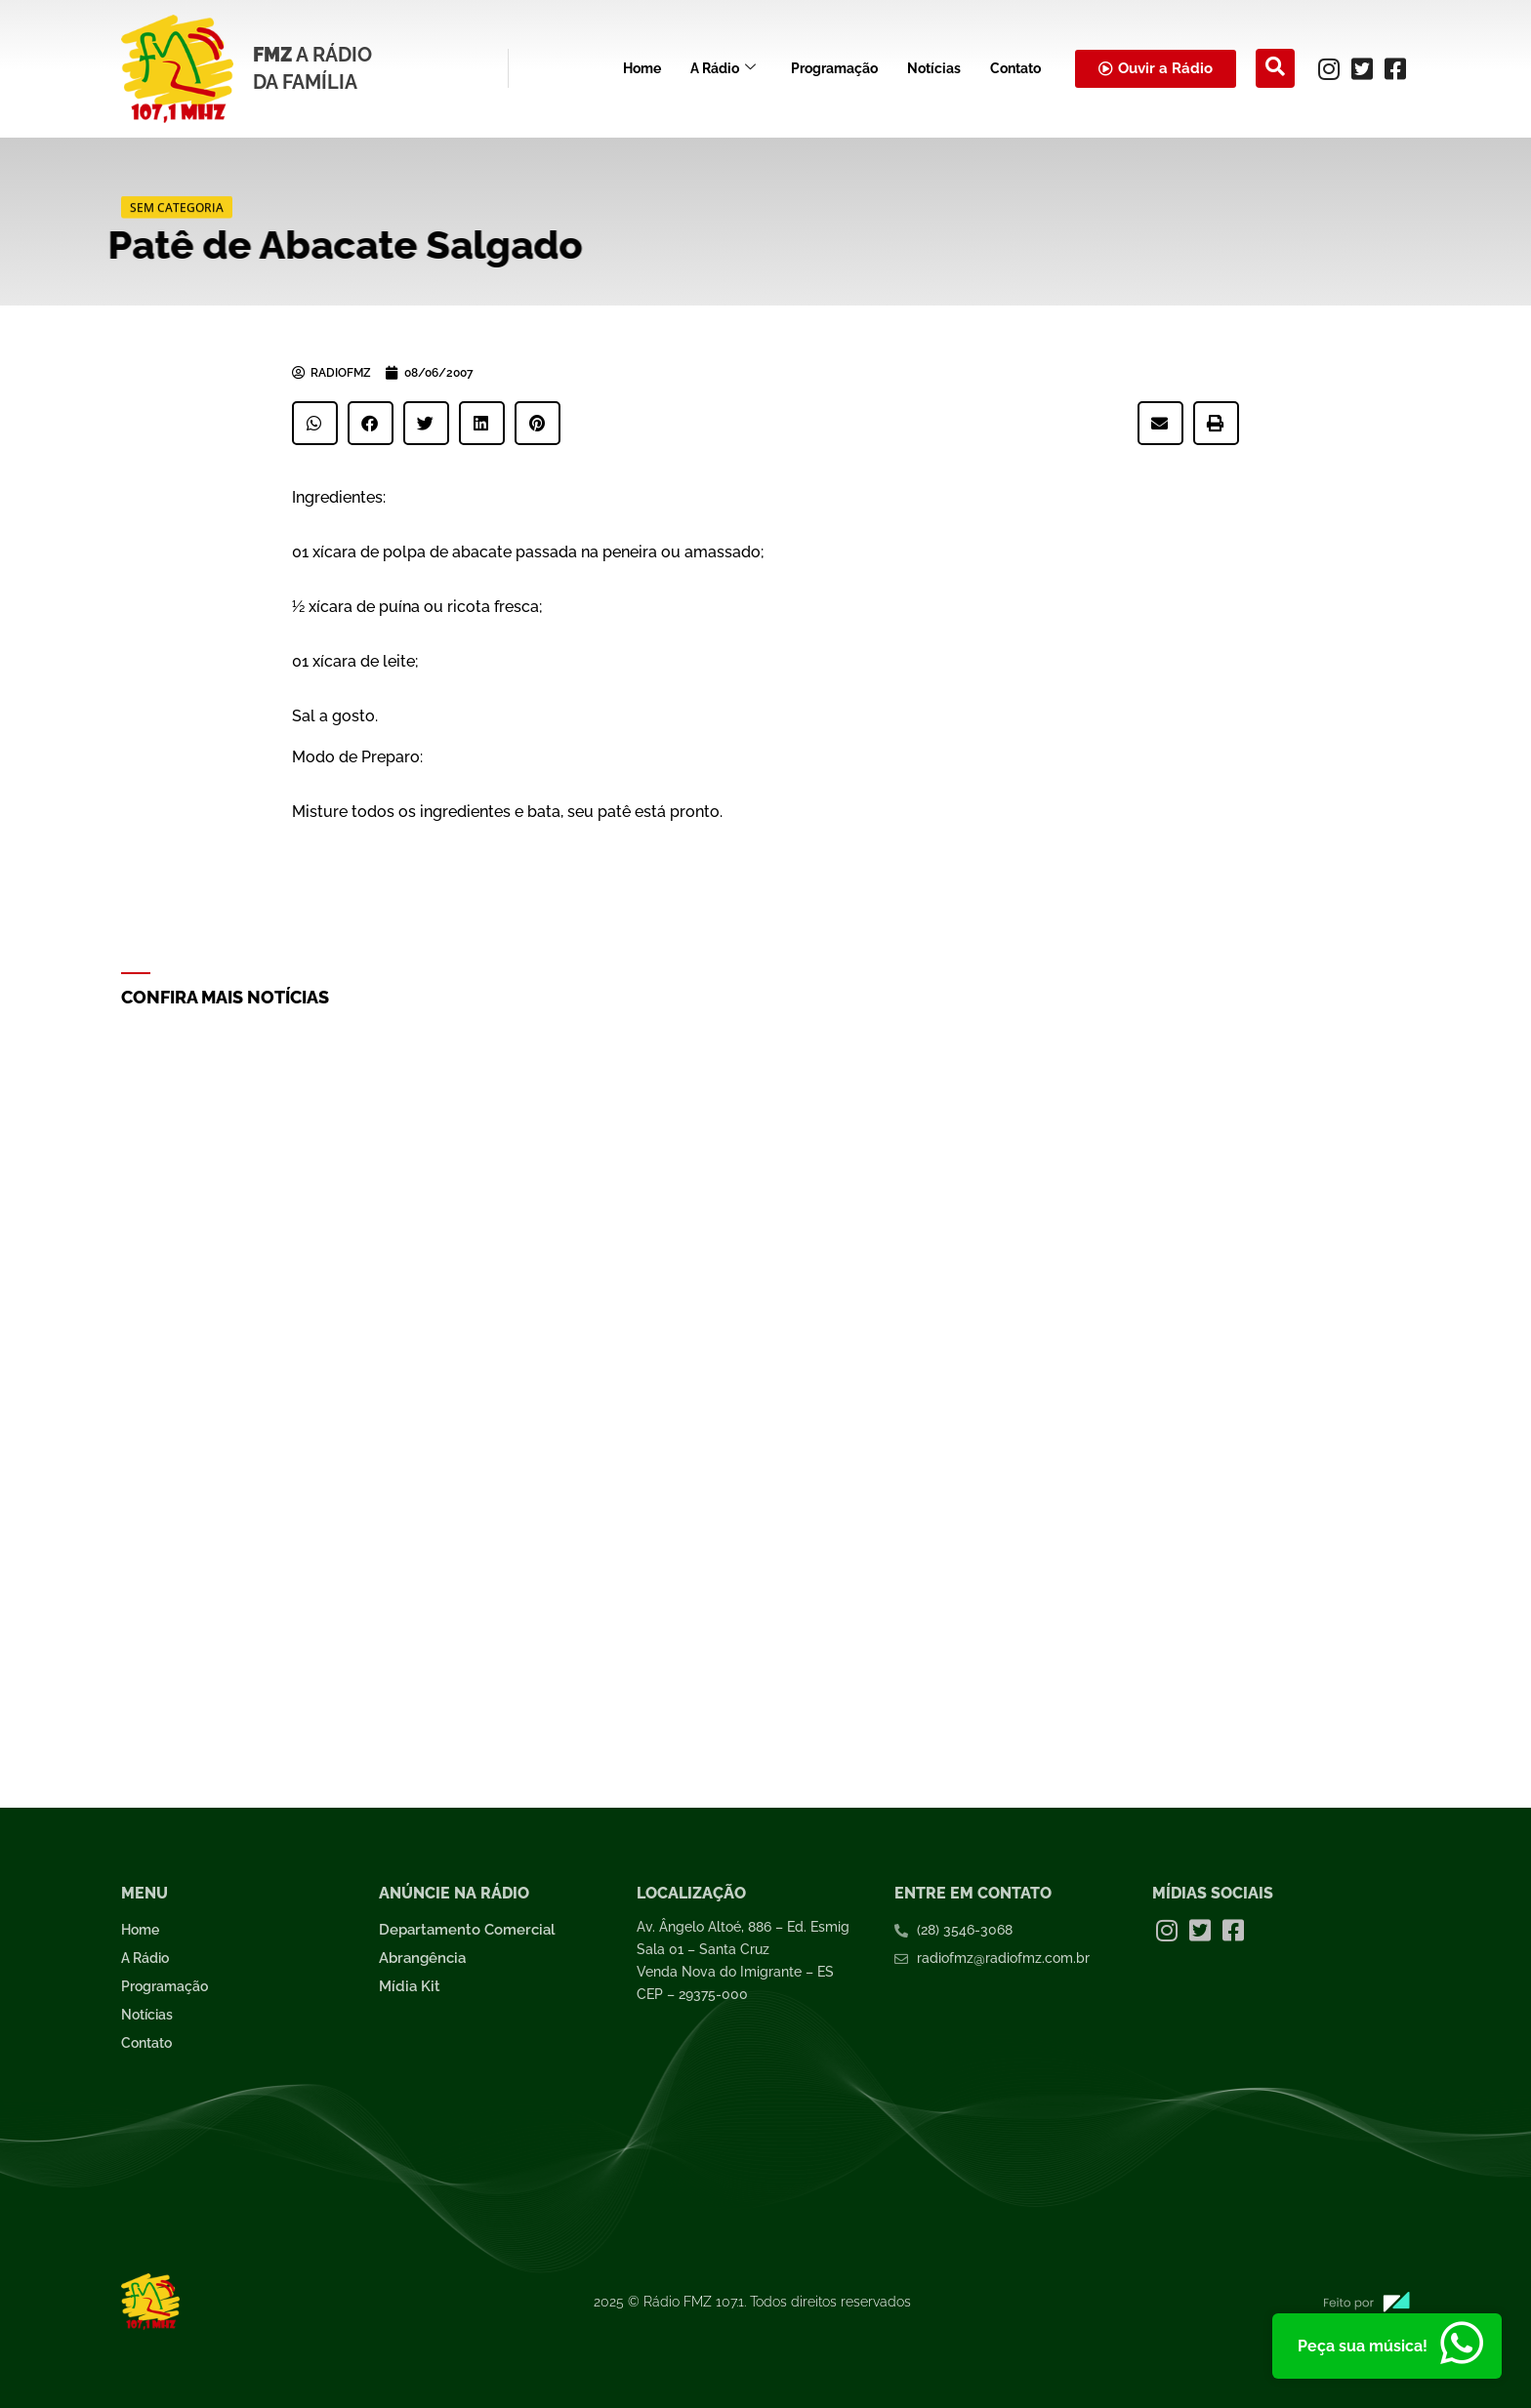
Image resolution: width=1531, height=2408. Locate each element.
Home (642, 68)
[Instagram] (1329, 68)
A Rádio (723, 69)
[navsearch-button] (1275, 68)
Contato (1015, 68)
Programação (834, 68)
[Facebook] (1395, 68)
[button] (315, 423)
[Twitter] (1362, 68)
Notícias (934, 68)
